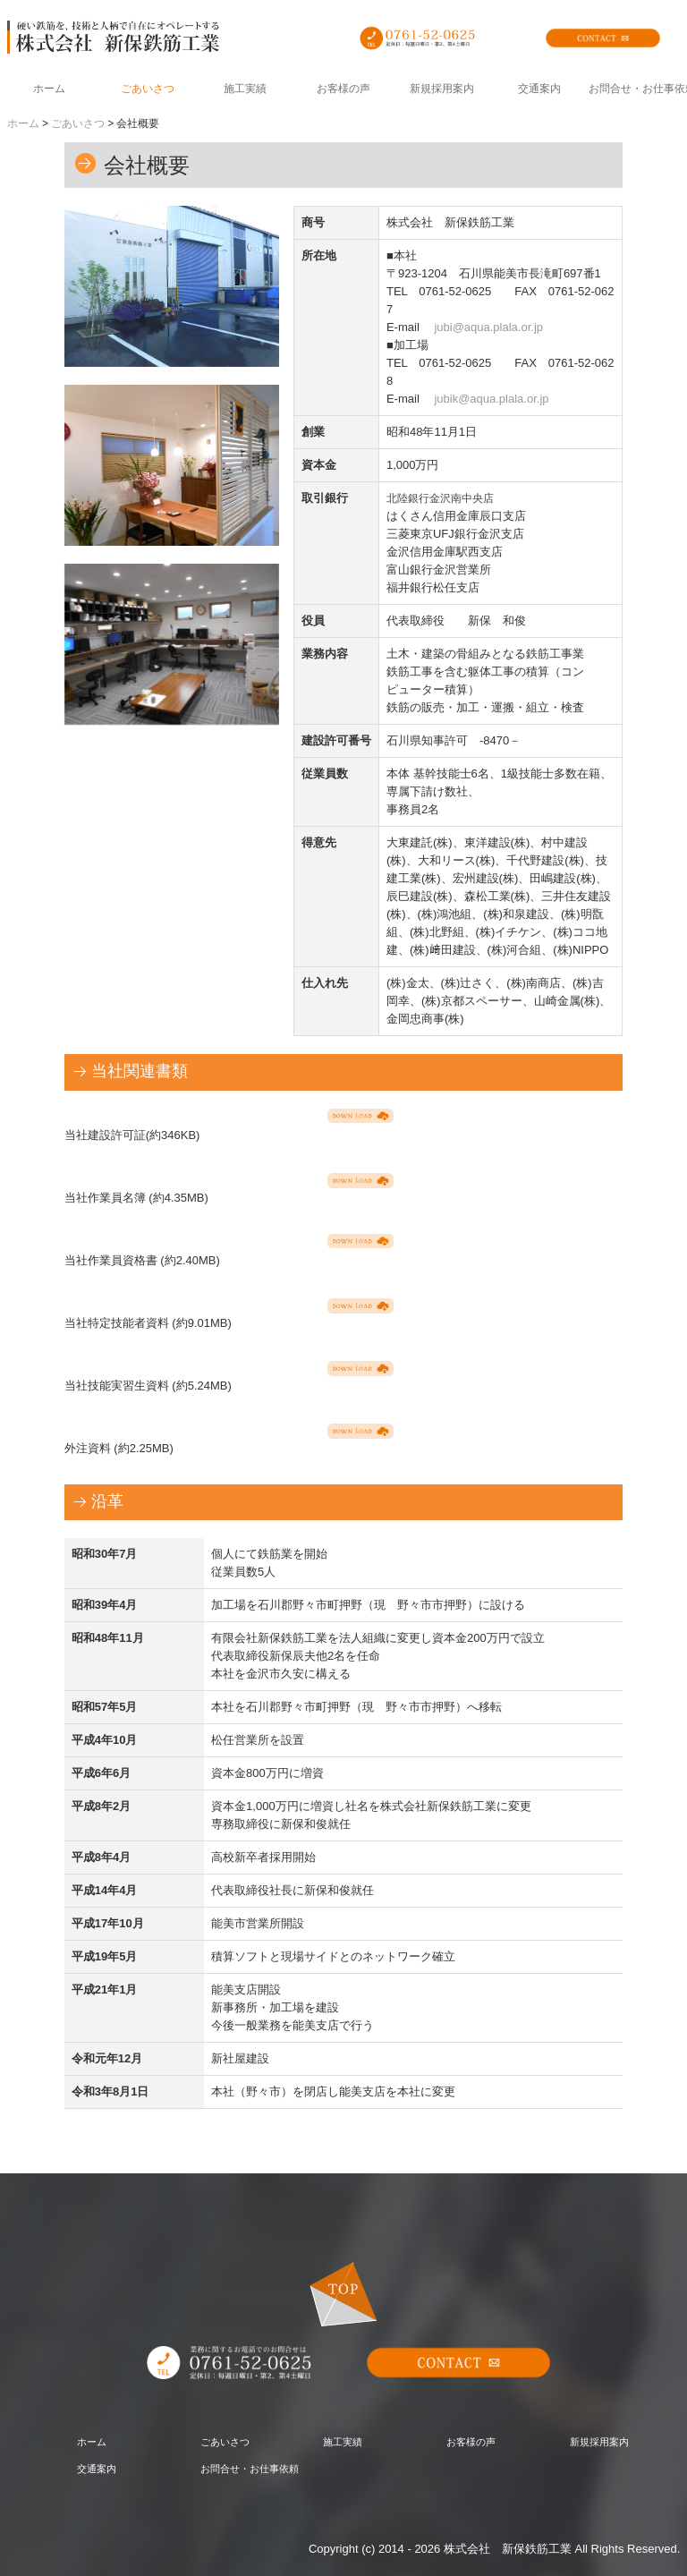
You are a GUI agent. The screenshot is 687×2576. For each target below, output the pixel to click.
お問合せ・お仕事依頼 (638, 88)
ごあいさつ (147, 88)
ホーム (49, 88)
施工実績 (245, 88)
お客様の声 (343, 88)
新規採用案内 (442, 88)
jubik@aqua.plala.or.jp (491, 398)
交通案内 (539, 88)
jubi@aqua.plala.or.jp (488, 327)
